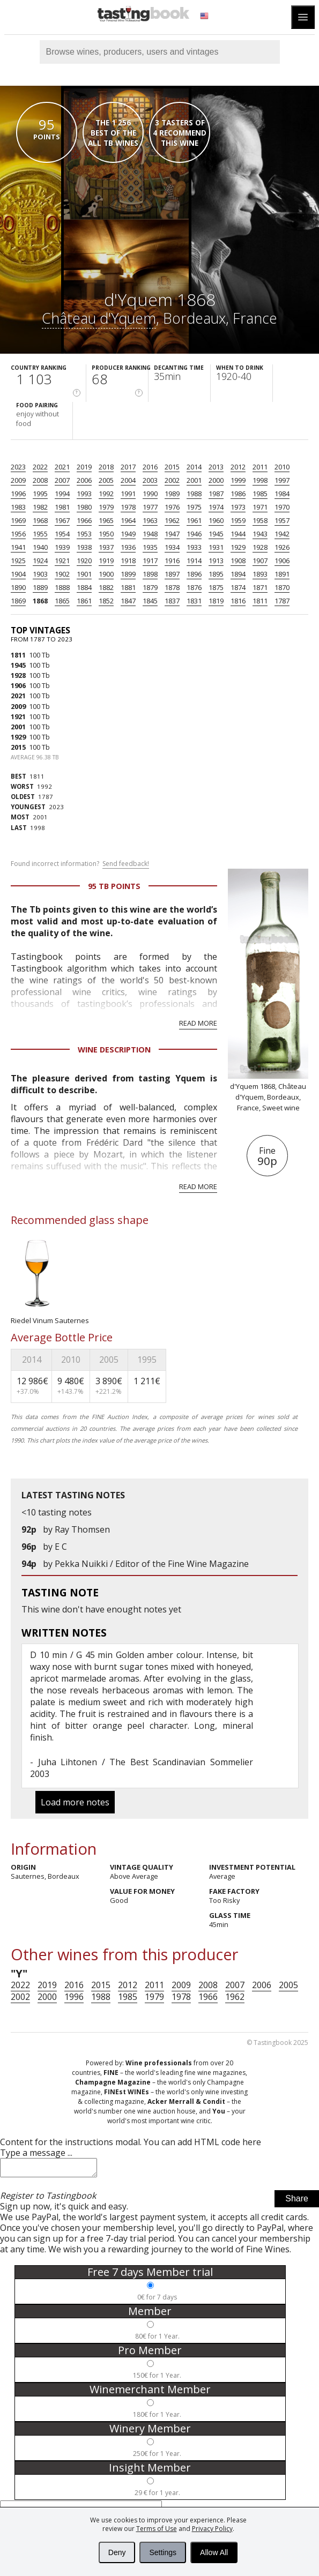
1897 (172, 574)
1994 (62, 493)
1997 (282, 480)
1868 (40, 601)
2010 (282, 467)
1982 (40, 507)
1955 (40, 534)
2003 (150, 480)
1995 (40, 493)
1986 (238, 493)
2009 (18, 480)
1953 (84, 534)
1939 (62, 547)
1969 (18, 520)
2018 (106, 467)
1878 (172, 587)
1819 (216, 601)
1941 (18, 547)
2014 (194, 467)
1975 (194, 507)
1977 (150, 507)
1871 (260, 587)
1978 (128, 507)
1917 (150, 560)
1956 (18, 534)
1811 (260, 601)
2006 (84, 480)
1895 (216, 574)
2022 (40, 467)
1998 (260, 480)
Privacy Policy (212, 2528)
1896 (194, 574)
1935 (150, 547)
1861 (84, 601)
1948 (150, 534)
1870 (282, 587)
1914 (194, 560)
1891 (282, 574)
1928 (260, 547)
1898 (150, 574)
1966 (84, 520)
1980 (84, 507)
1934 (172, 547)
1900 (106, 574)
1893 (260, 574)
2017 (128, 467)
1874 (238, 587)
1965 (106, 520)
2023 (18, 467)
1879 (150, 587)
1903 (40, 574)
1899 (128, 574)
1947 (172, 534)
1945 (216, 534)
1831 (194, 601)
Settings (162, 2552)
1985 (260, 493)
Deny (117, 2552)
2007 (62, 480)
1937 (106, 547)
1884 (84, 587)
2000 (216, 480)
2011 (260, 467)
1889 (40, 587)
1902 (62, 574)
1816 (238, 601)
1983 (18, 507)
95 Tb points (114, 886)
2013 (216, 467)
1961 (194, 520)
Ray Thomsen (82, 1529)
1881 (128, 587)
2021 (62, 467)
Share (296, 2201)
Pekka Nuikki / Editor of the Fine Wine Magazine (152, 1564)
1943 (260, 534)
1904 (18, 574)
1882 (106, 587)
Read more (198, 1023)
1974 (216, 507)
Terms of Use (156, 2528)
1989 (172, 493)
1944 (238, 534)
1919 (106, 560)
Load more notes (75, 1802)
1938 (84, 547)
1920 (84, 560)
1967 (62, 520)
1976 (172, 507)
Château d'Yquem (99, 318)
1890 (18, 587)
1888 (62, 587)
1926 (282, 547)
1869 (18, 601)
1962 (172, 520)
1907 (260, 560)
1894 (238, 574)
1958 (260, 520)
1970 (282, 507)
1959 (238, 520)
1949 (128, 534)
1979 (106, 507)
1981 (62, 507)
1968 (40, 520)
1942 (282, 534)
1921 (62, 560)
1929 (238, 547)
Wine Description (114, 1049)
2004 (128, 480)
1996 (18, 493)
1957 (282, 520)
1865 (62, 601)
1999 (238, 480)
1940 (40, 547)
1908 (238, 560)
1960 (216, 520)
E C (61, 1546)
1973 (238, 507)
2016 (150, 467)
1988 (194, 493)
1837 (172, 601)
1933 (194, 547)
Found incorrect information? (80, 864)
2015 (172, 467)
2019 (84, 467)
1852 (106, 601)
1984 (282, 493)
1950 (106, 534)
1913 (216, 560)
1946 (194, 534)
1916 (172, 560)
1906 (282, 560)
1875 (216, 587)
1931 (216, 547)
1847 (128, 601)
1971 (260, 507)
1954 (62, 534)
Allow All (214, 2552)
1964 (128, 520)
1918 (128, 560)
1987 (216, 493)
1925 (18, 560)
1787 (282, 601)
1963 (150, 520)
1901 (84, 574)
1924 (40, 560)
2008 (40, 480)
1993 (84, 493)
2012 (238, 467)
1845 (150, 601)
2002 (172, 480)
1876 (194, 587)
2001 (194, 480)
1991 (128, 493)
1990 (150, 493)
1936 (128, 547)
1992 (106, 493)
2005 (106, 480)
